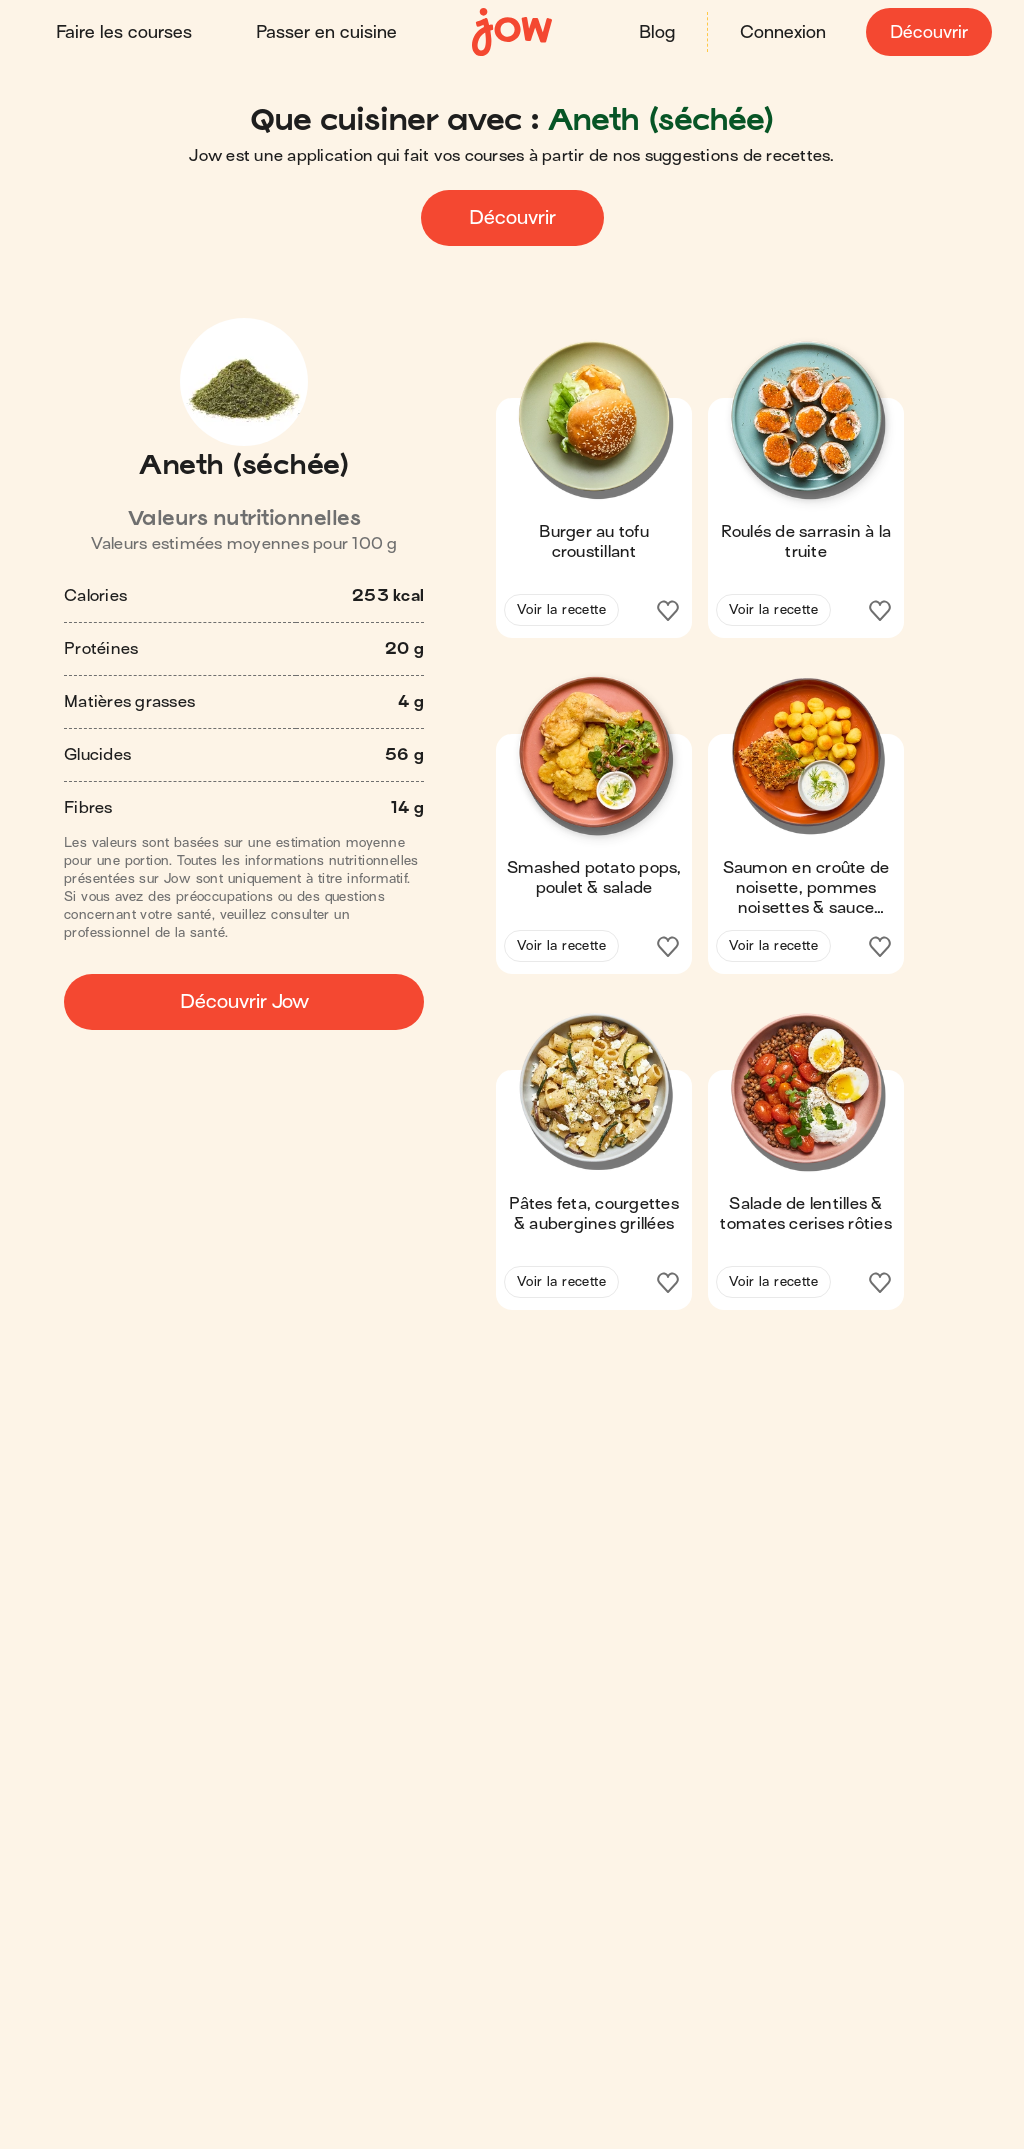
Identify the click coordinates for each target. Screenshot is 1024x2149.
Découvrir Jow (244, 1001)
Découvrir (929, 32)
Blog (657, 32)
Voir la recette (561, 609)
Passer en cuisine (326, 32)
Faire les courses (124, 32)
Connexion (783, 32)
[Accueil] (512, 32)
